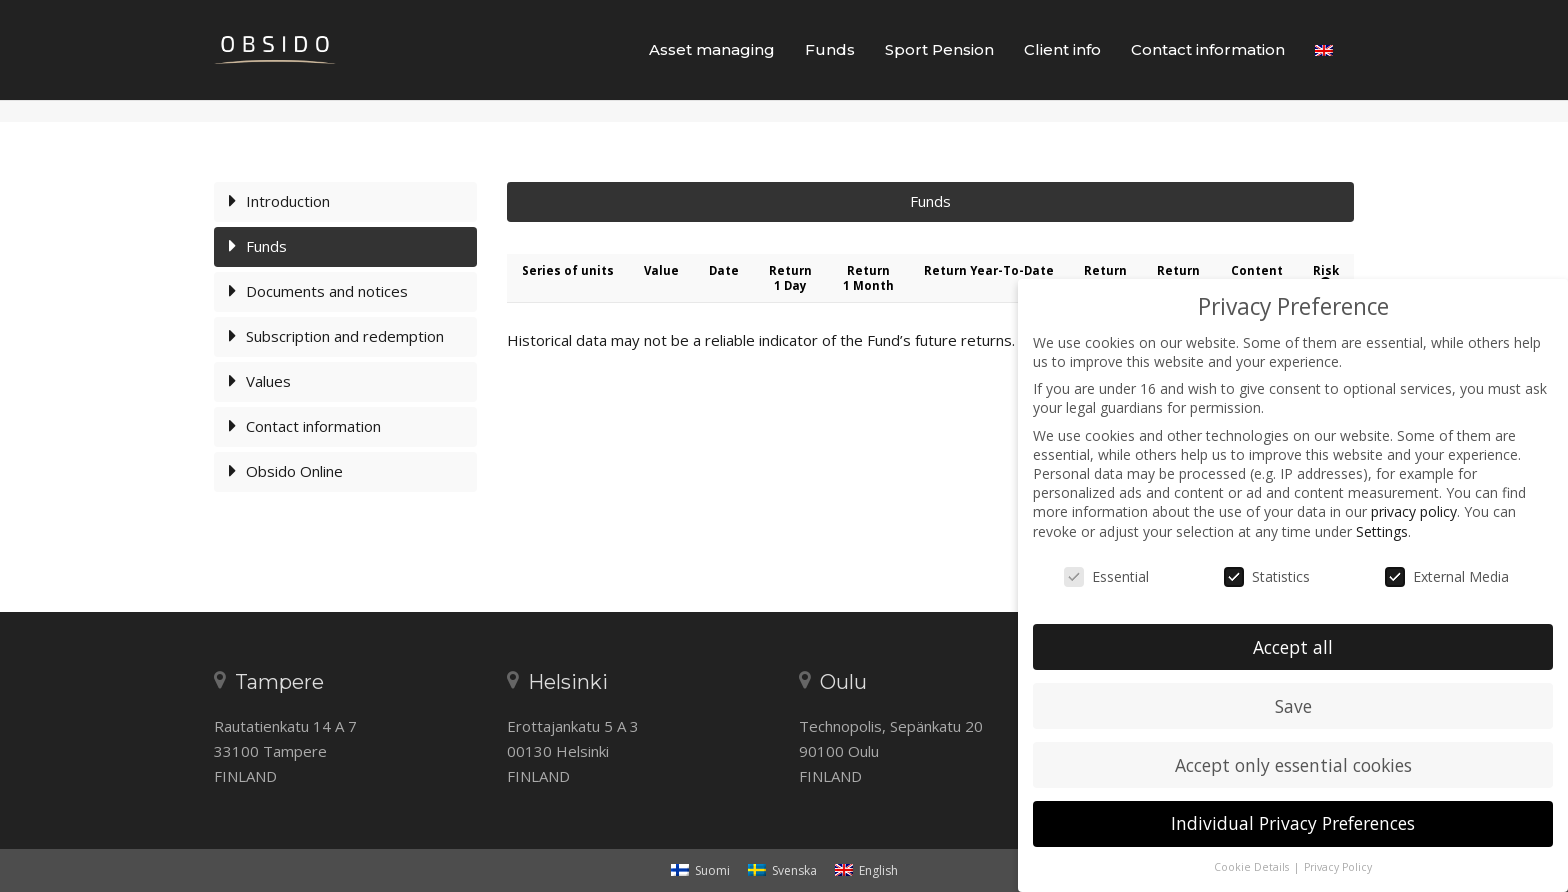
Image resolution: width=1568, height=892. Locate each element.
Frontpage (1189, 138)
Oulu (843, 682)
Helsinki (568, 682)
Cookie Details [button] (1253, 867)
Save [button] (1293, 706)
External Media (1447, 576)
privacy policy (1414, 511)
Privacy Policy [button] (1338, 867)
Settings (1382, 531)
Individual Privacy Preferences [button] (1293, 823)
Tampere (279, 682)
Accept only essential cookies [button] (1293, 765)
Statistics (1267, 576)
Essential (1106, 576)
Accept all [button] (1293, 647)
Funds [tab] (930, 256)
